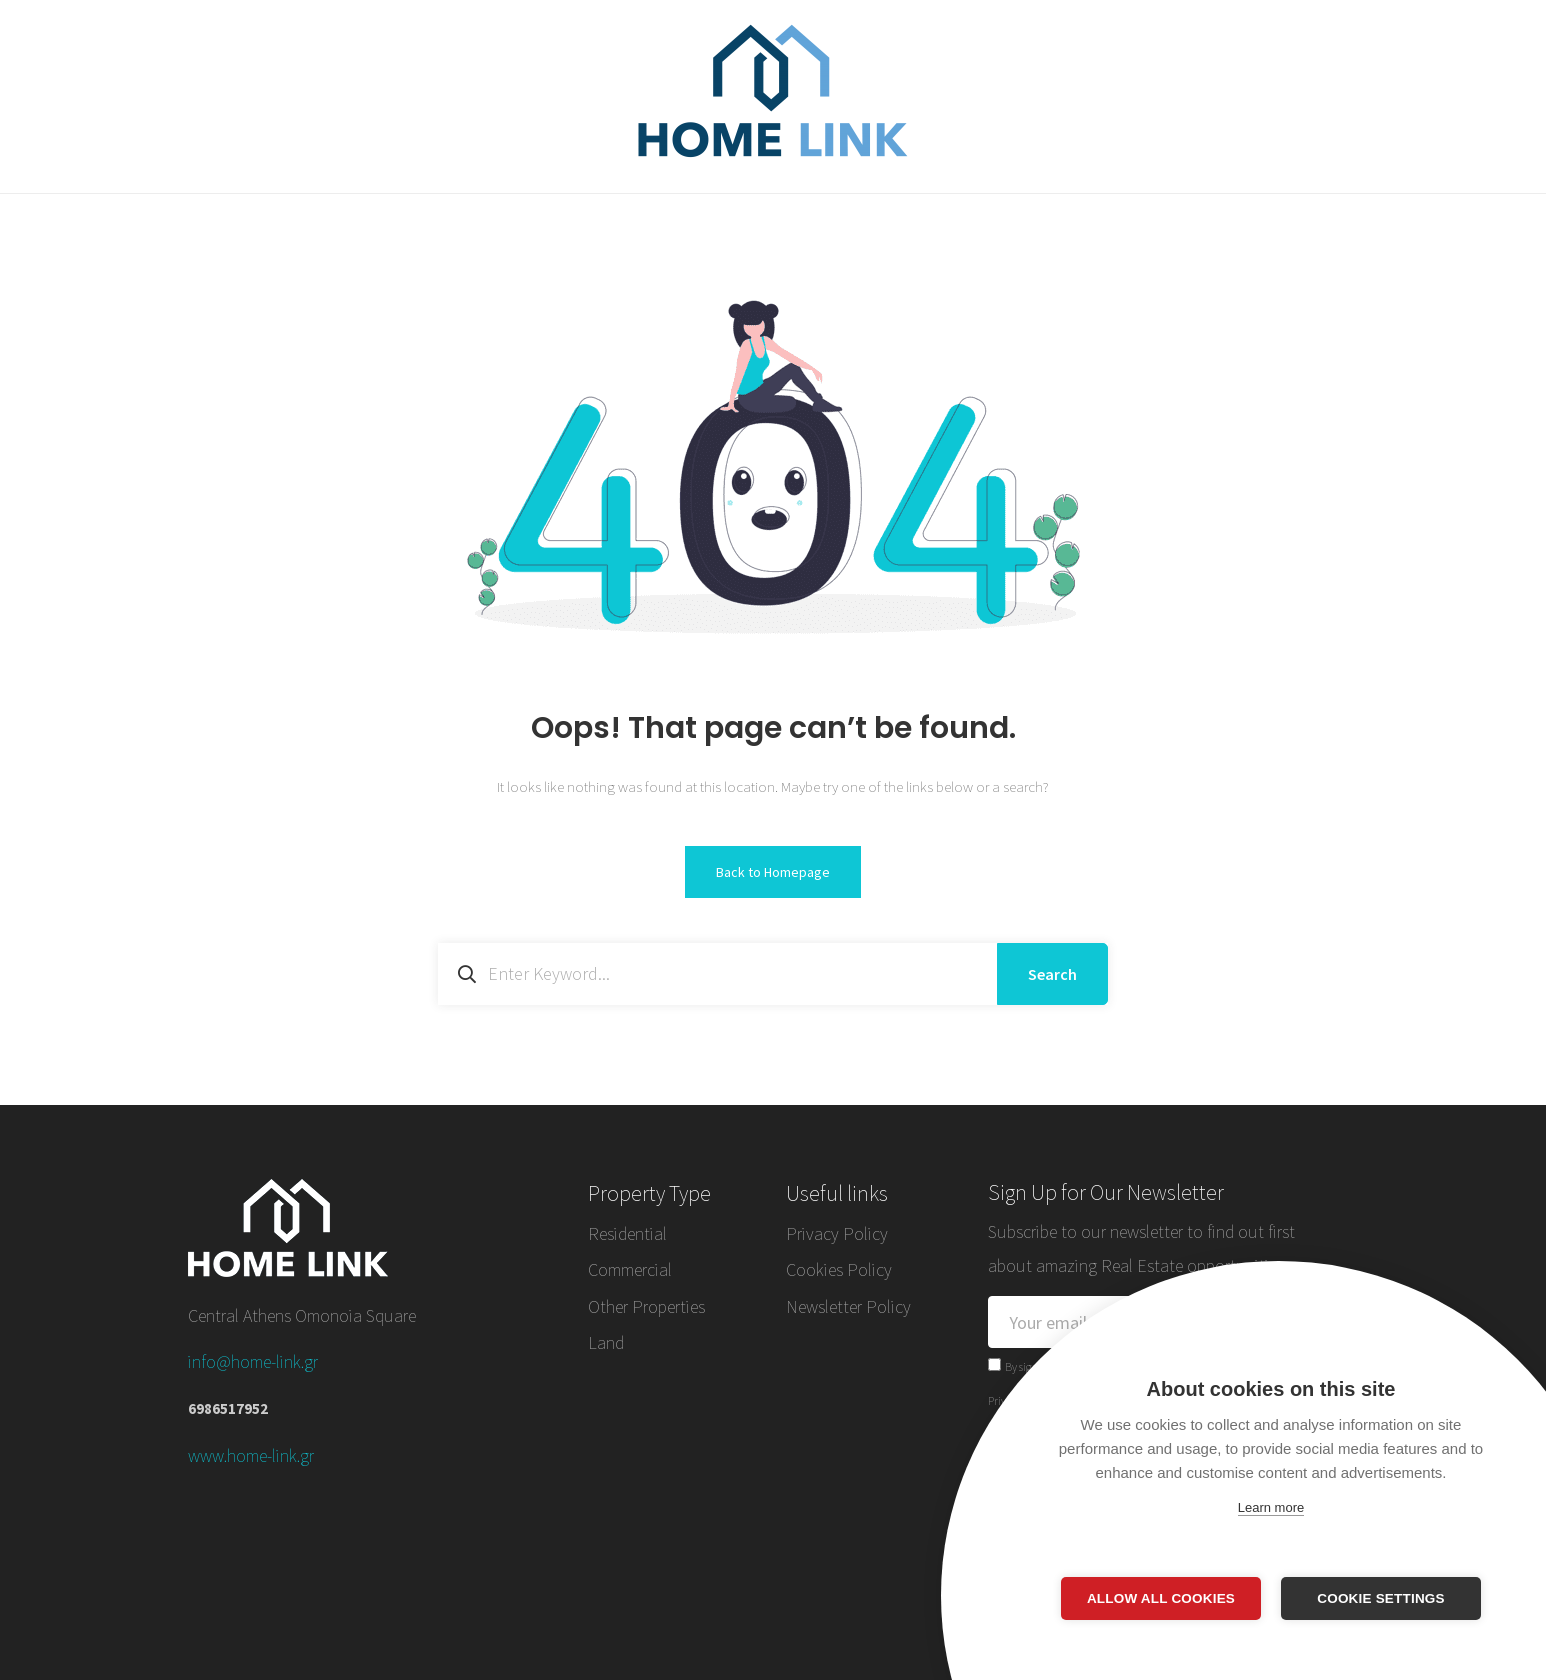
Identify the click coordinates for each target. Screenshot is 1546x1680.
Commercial (630, 1269)
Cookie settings (1381, 1598)
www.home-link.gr (251, 1455)
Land (606, 1342)
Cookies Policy (839, 1269)
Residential (627, 1233)
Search (1052, 974)
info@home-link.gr (253, 1361)
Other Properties (646, 1306)
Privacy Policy (837, 1233)
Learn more (1271, 1507)
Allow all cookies (1161, 1598)
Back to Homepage (773, 872)
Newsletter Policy (848, 1306)
